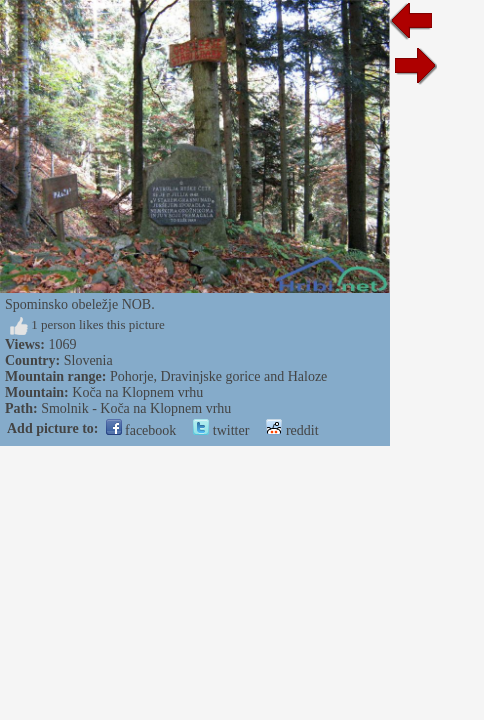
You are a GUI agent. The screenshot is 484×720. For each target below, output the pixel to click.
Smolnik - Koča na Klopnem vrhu (136, 408)
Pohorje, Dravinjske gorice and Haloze (218, 376)
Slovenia (88, 360)
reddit (292, 430)
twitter (221, 430)
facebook (141, 430)
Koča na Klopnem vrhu (137, 392)
